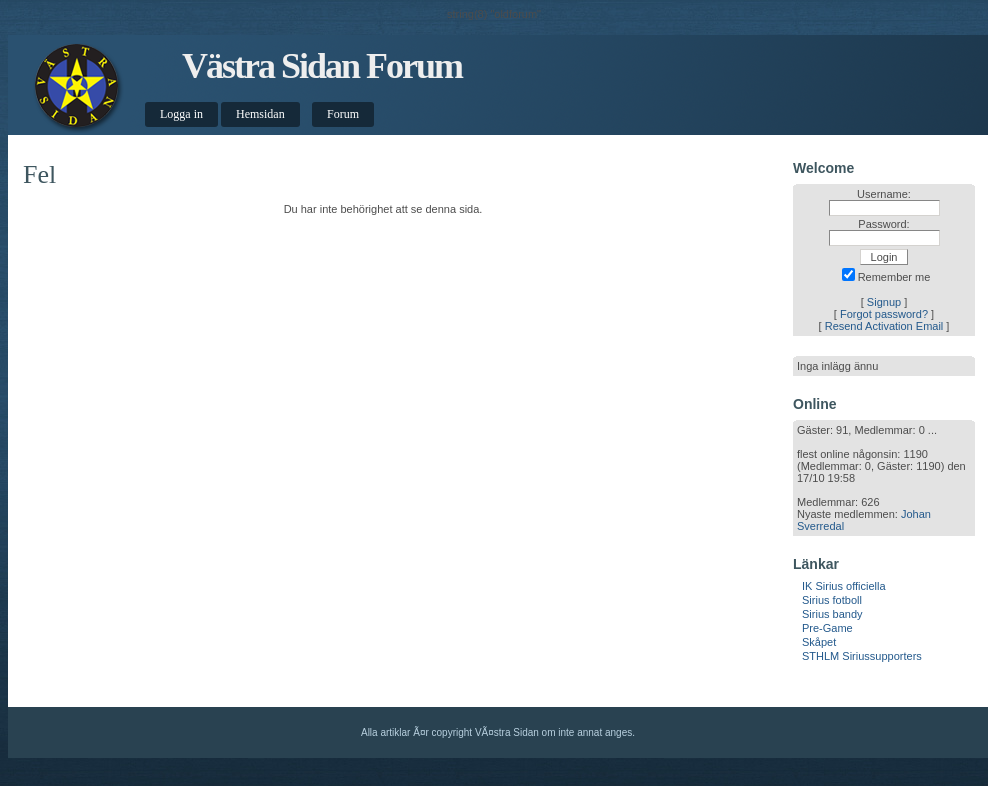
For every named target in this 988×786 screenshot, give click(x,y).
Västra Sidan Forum (322, 66)
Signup (884, 302)
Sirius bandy (832, 614)
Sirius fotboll (832, 600)
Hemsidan (260, 114)
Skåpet (819, 642)
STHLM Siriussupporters (862, 656)
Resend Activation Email (884, 326)
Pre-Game (827, 628)
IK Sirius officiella (844, 586)
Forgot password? (884, 314)
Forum (343, 114)
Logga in (181, 114)
